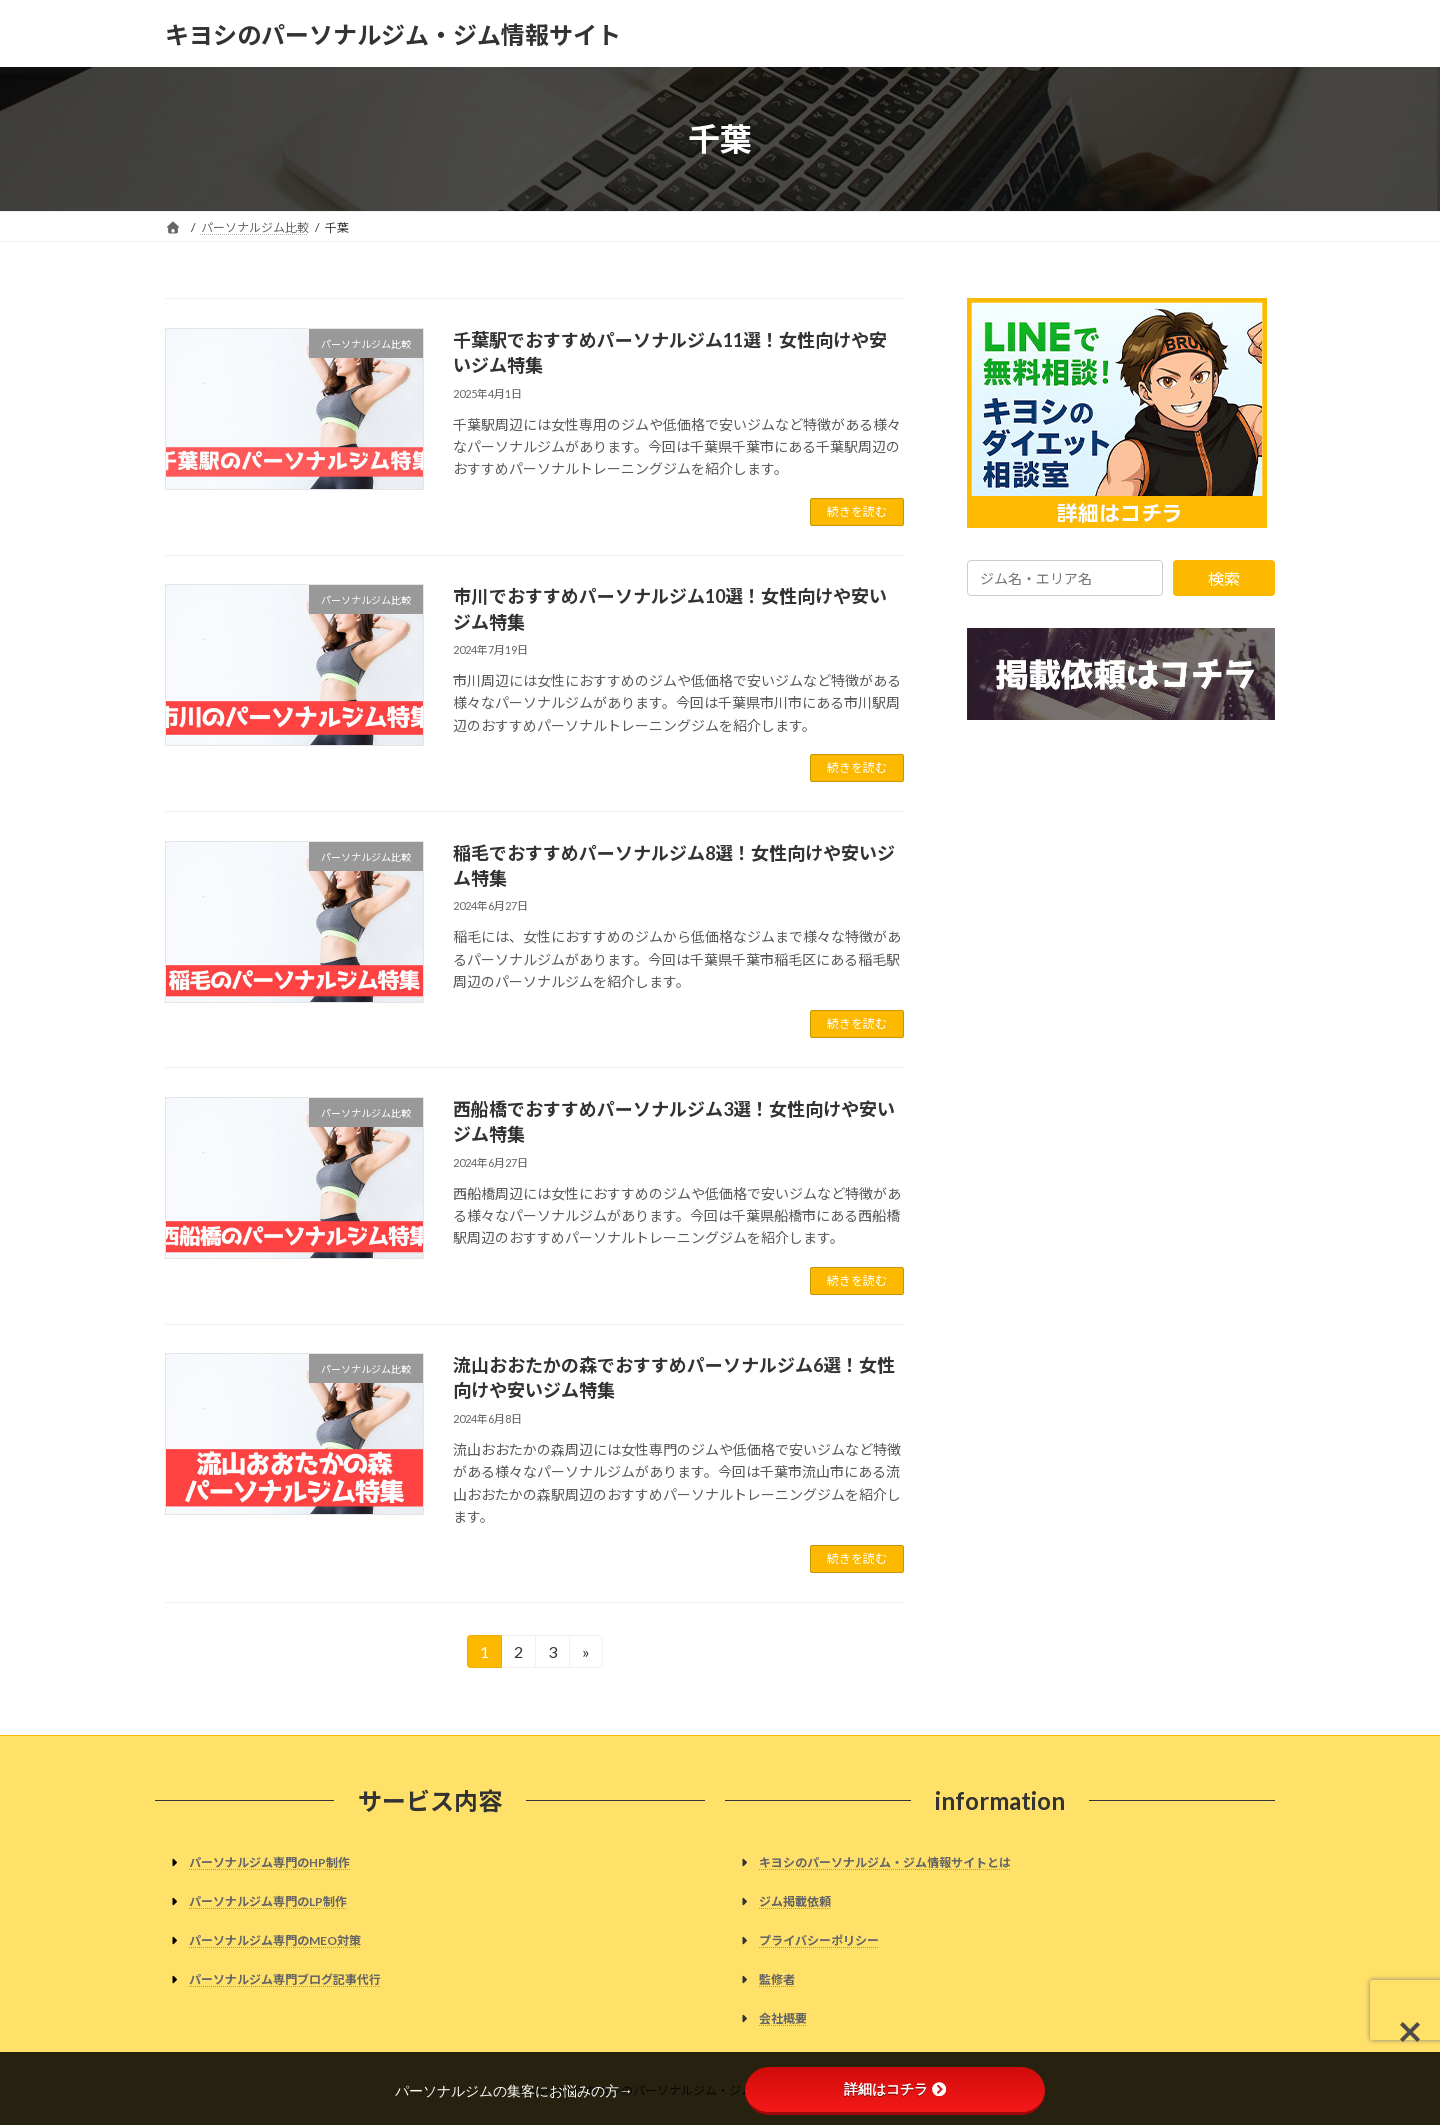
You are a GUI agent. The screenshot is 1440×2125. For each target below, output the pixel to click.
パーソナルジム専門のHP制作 (269, 1862)
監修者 (777, 1979)
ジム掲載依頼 (795, 1901)
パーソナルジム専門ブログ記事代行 (285, 1979)
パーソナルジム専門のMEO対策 (275, 1940)
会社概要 (783, 2019)
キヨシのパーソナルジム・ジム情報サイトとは (885, 1862)
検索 (1224, 578)
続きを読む (857, 511)
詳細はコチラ (895, 2089)
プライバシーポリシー (819, 1940)
